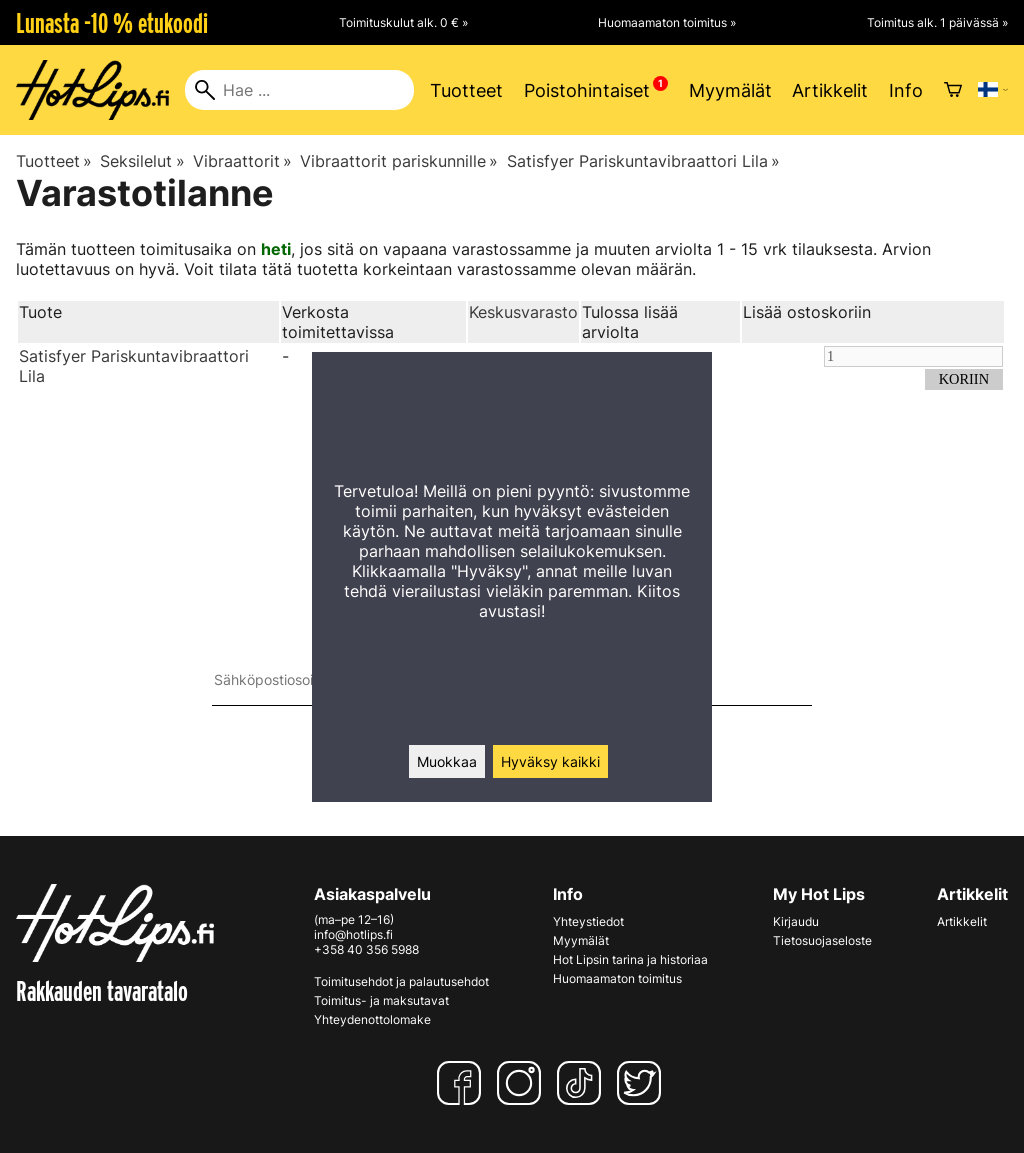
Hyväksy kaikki (550, 761)
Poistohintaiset (587, 90)
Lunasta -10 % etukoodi (112, 23)
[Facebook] (463, 1083)
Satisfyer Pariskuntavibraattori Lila (643, 161)
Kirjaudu (796, 921)
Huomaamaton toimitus (617, 978)
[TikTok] (583, 1083)
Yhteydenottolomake (372, 1019)
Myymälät (730, 90)
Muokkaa (447, 761)
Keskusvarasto (523, 312)
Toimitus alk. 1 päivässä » (937, 22)
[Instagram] (523, 1083)
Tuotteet (466, 90)
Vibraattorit (242, 161)
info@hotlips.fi (353, 934)
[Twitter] (643, 1083)
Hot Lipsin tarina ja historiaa (630, 959)
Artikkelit (830, 90)
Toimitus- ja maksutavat (381, 1000)
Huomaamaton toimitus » (667, 22)
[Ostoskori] (953, 90)
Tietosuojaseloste (822, 940)
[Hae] (299, 90)
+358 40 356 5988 (366, 949)
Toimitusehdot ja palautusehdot (401, 981)
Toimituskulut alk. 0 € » (403, 22)
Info (906, 90)
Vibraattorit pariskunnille (399, 161)
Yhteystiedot (588, 921)
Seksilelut (142, 161)
